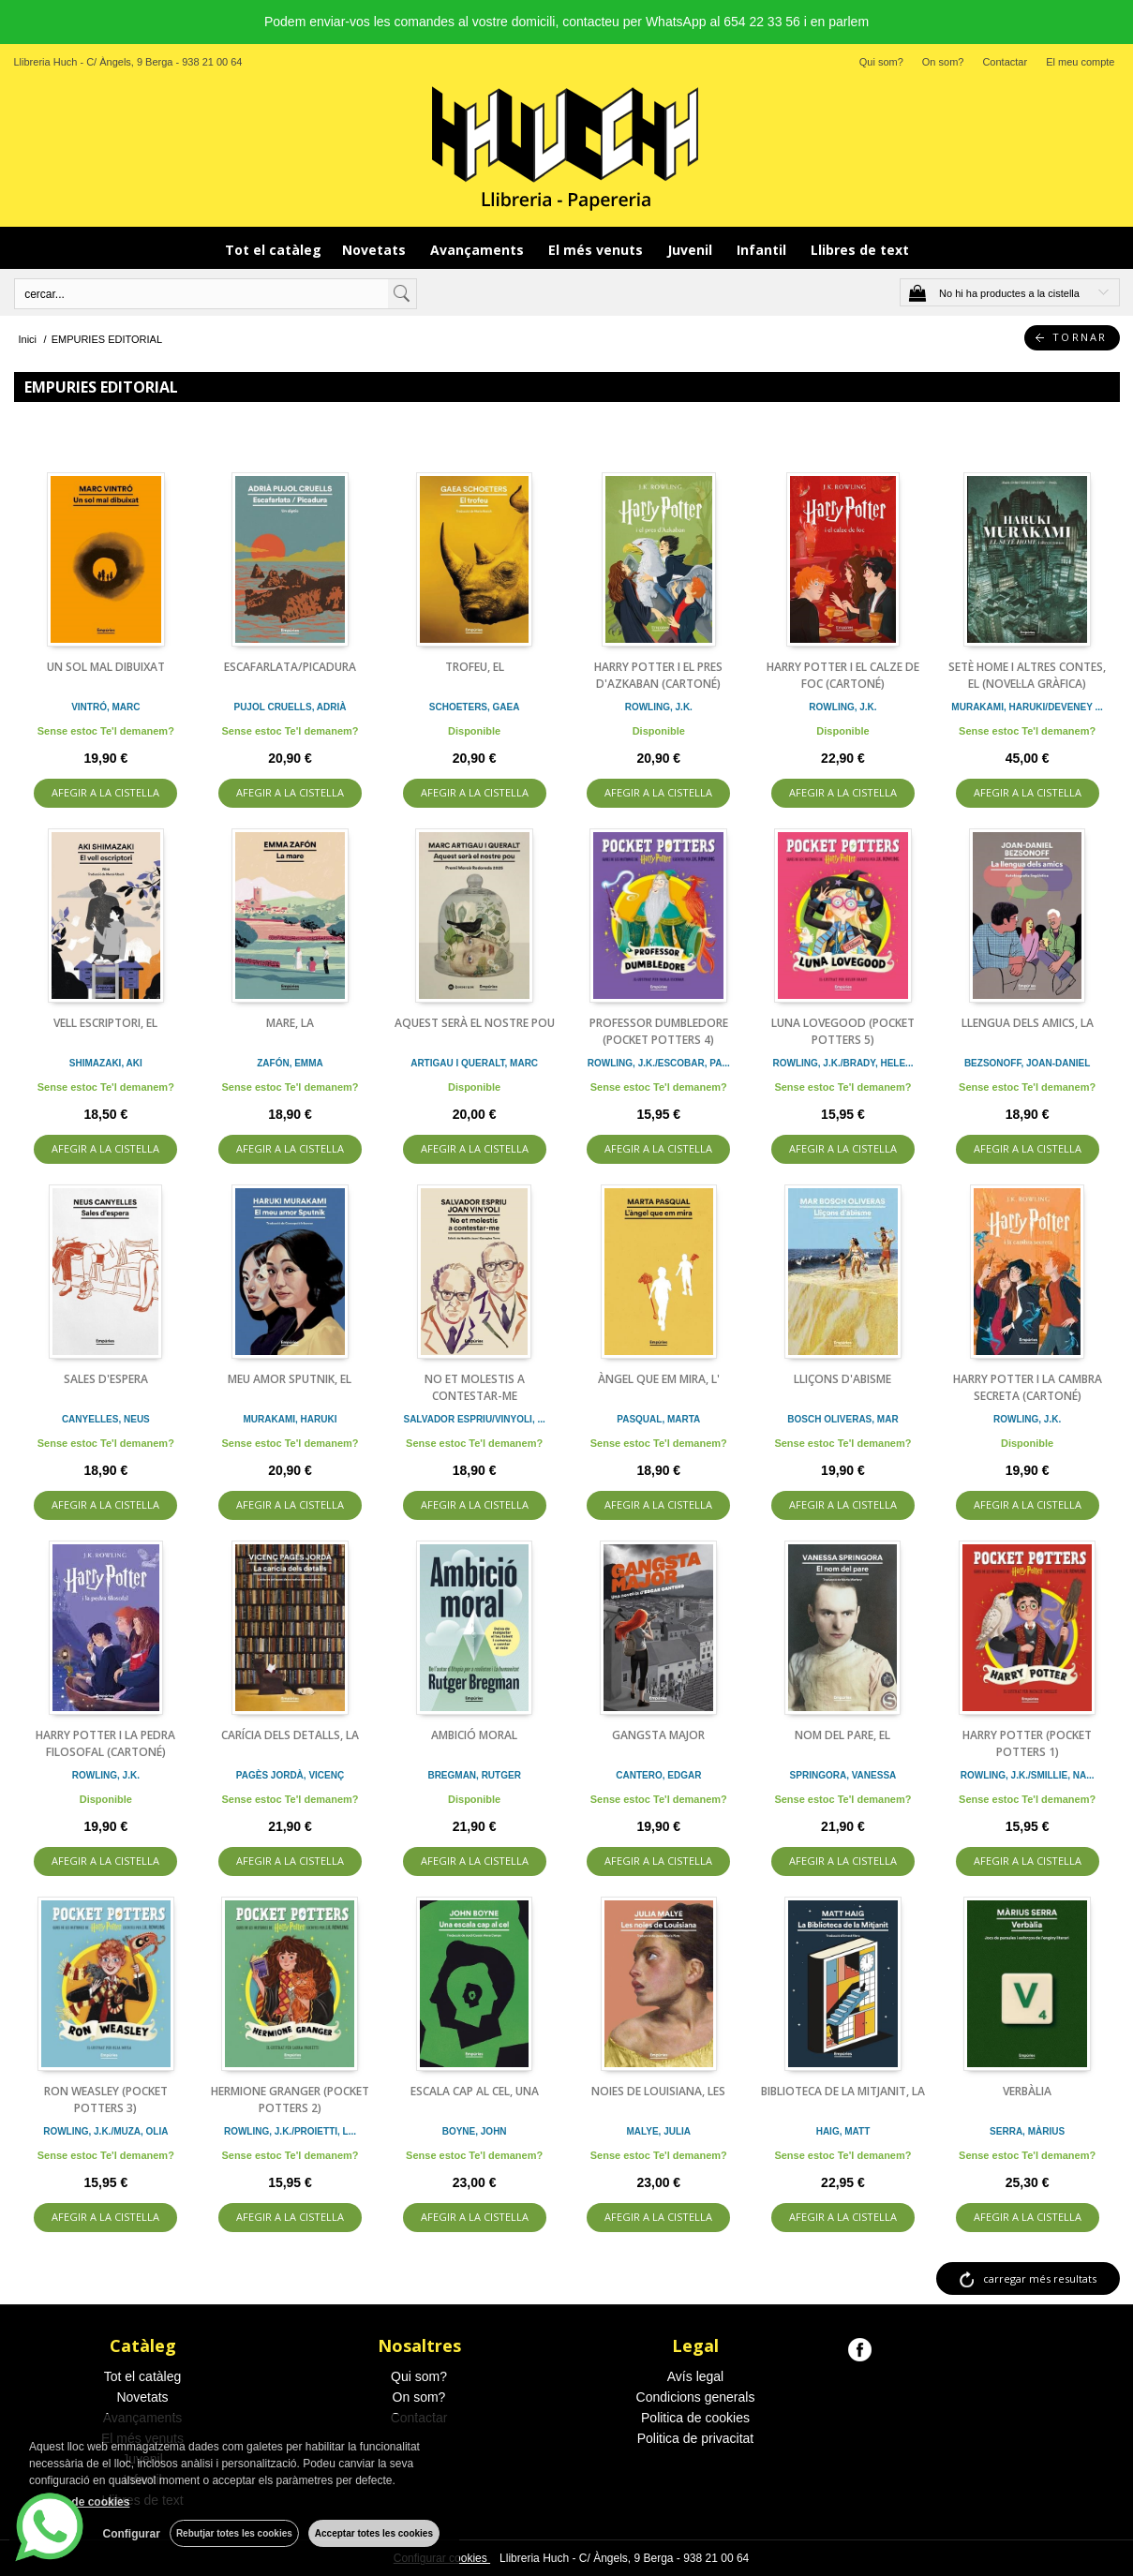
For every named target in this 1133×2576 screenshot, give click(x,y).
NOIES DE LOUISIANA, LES (658, 2091)
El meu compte (1080, 61)
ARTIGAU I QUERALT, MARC (474, 1063)
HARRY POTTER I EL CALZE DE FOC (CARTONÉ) (843, 675)
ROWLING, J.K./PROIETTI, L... (290, 2131)
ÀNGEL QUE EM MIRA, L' (659, 1379)
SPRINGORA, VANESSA (843, 1775)
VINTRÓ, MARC (105, 707)
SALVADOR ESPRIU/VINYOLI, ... (473, 1419)
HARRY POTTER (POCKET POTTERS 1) (1027, 1743)
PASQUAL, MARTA (658, 1419)
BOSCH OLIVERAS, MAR (842, 1419)
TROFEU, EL (474, 667)
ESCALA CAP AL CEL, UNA (474, 2091)
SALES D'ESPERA (106, 1379)
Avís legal (695, 2376)
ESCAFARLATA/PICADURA (290, 667)
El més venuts (597, 250)
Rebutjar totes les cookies (234, 2533)
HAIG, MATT (843, 2131)
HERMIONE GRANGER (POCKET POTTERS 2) (290, 2099)
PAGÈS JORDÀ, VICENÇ (290, 1775)
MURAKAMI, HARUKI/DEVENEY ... (1027, 707)
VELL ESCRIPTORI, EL (105, 1023)
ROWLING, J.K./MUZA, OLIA (105, 2131)
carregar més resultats (1039, 2278)
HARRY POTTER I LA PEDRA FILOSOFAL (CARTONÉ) (105, 1743)
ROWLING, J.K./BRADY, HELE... (842, 1063)
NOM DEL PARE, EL (842, 1735)
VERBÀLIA (1027, 2091)
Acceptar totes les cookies (374, 2533)
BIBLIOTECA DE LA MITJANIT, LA (843, 2091)
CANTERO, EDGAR (658, 1775)
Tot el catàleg (273, 250)
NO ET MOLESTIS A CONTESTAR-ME (475, 1387)
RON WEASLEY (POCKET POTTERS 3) (106, 2099)
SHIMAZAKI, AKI (105, 1063)
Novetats (376, 250)
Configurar (131, 2533)
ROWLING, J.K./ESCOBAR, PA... (659, 1063)
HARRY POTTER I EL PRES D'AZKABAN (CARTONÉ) (658, 675)
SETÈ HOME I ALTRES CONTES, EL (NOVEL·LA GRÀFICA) (1027, 675)
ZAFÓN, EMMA (290, 1063)
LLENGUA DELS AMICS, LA (1028, 1023)
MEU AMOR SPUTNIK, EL (289, 1379)
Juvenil (691, 250)
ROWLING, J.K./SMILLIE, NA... (1028, 1775)
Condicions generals (695, 2397)
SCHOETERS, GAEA (474, 707)
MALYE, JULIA (659, 2131)
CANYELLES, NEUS (106, 1419)
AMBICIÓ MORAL (474, 1735)
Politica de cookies (695, 2417)
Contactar (1004, 61)
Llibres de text (860, 250)
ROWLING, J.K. (659, 707)
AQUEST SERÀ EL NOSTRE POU (475, 1023)
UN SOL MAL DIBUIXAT (106, 667)
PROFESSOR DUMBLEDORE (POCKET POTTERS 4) (658, 1031)
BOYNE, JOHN (474, 2131)
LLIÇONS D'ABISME (842, 1379)
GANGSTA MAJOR (658, 1735)
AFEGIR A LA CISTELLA (105, 792)
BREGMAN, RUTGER (473, 1775)
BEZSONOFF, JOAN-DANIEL (1027, 1063)
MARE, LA (290, 1023)
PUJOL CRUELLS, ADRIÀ (289, 707)
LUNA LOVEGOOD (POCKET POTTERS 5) (843, 1031)
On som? (943, 61)
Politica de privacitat (695, 2438)
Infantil (763, 250)
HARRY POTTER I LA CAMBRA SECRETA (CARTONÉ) (1027, 1387)
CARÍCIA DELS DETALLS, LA (290, 1735)
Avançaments (479, 250)
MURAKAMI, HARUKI (289, 1419)
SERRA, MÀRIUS (1027, 2131)
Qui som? (881, 61)
